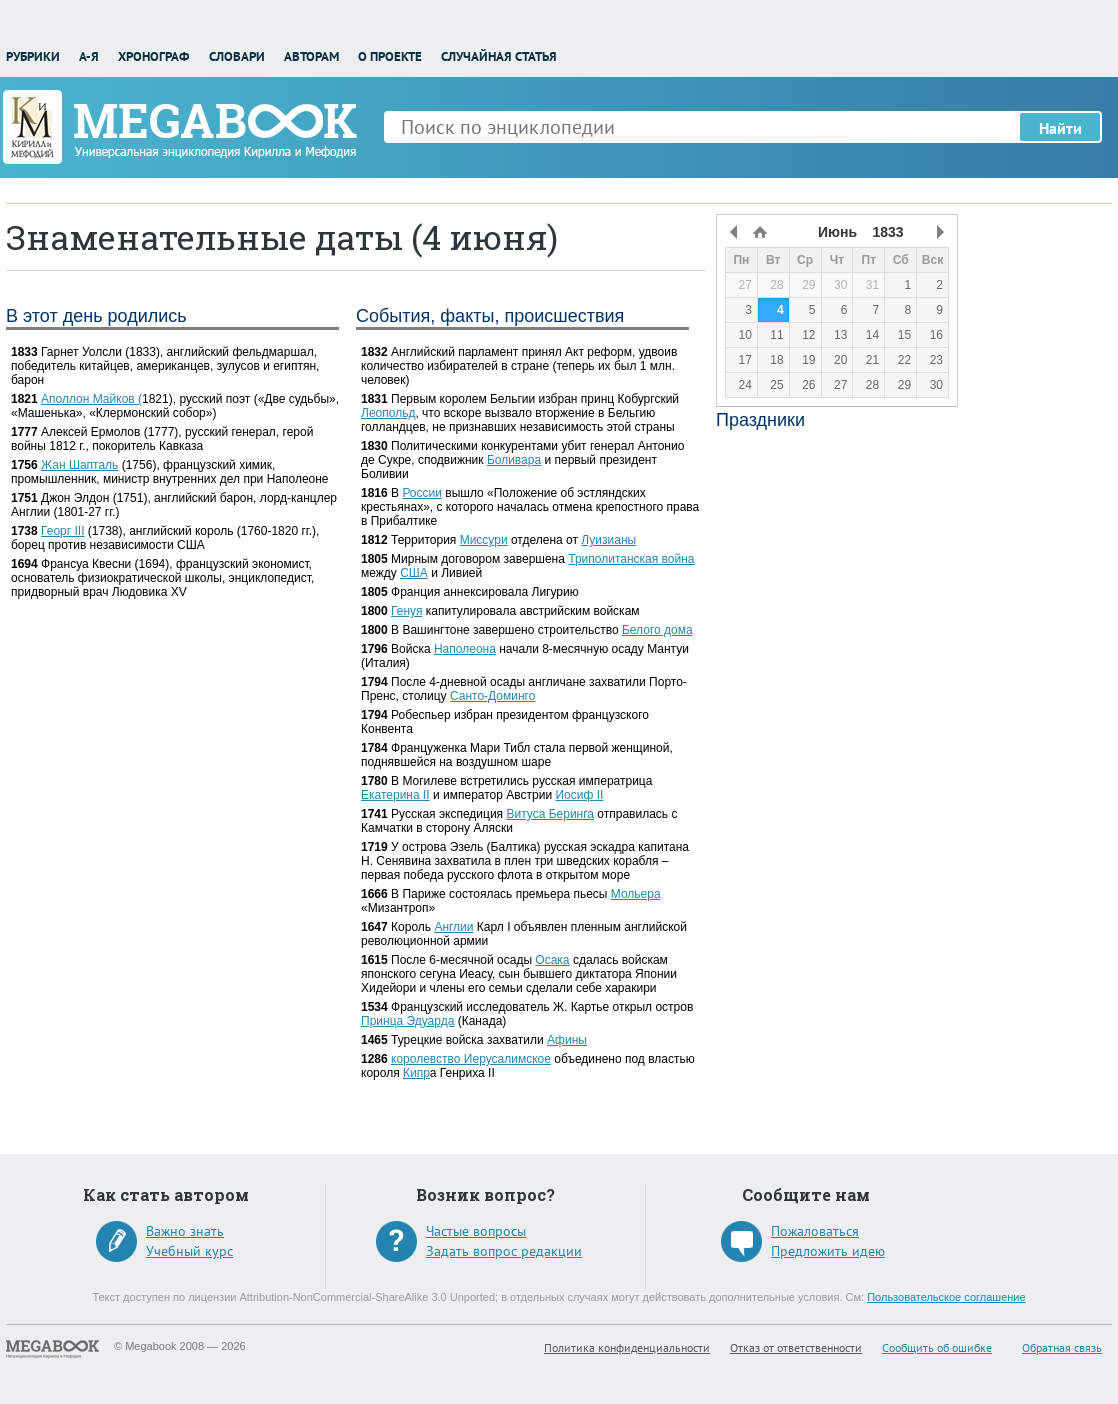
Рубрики (33, 56)
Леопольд (388, 413)
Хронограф (153, 56)
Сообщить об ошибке (937, 1347)
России (422, 493)
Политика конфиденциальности (627, 1347)
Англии (453, 927)
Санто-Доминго (492, 696)
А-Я (89, 56)
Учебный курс (189, 1251)
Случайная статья (499, 56)
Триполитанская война (631, 559)
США (414, 573)
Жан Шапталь (79, 465)
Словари (237, 56)
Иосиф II (579, 795)
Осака (552, 960)
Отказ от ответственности (796, 1347)
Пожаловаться (815, 1231)
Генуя (406, 611)
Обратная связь (1062, 1347)
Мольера (636, 894)
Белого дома (657, 630)
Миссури (484, 540)
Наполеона (465, 649)
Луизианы (608, 540)
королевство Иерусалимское (471, 1059)
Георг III (62, 531)
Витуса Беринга (550, 814)
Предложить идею (828, 1251)
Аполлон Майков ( (91, 399)
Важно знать (185, 1231)
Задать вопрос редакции (504, 1251)
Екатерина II (395, 795)
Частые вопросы (476, 1231)
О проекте (390, 56)
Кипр (416, 1073)
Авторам (311, 56)
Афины (567, 1040)
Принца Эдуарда (407, 1021)
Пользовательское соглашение (946, 1297)
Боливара (514, 460)
